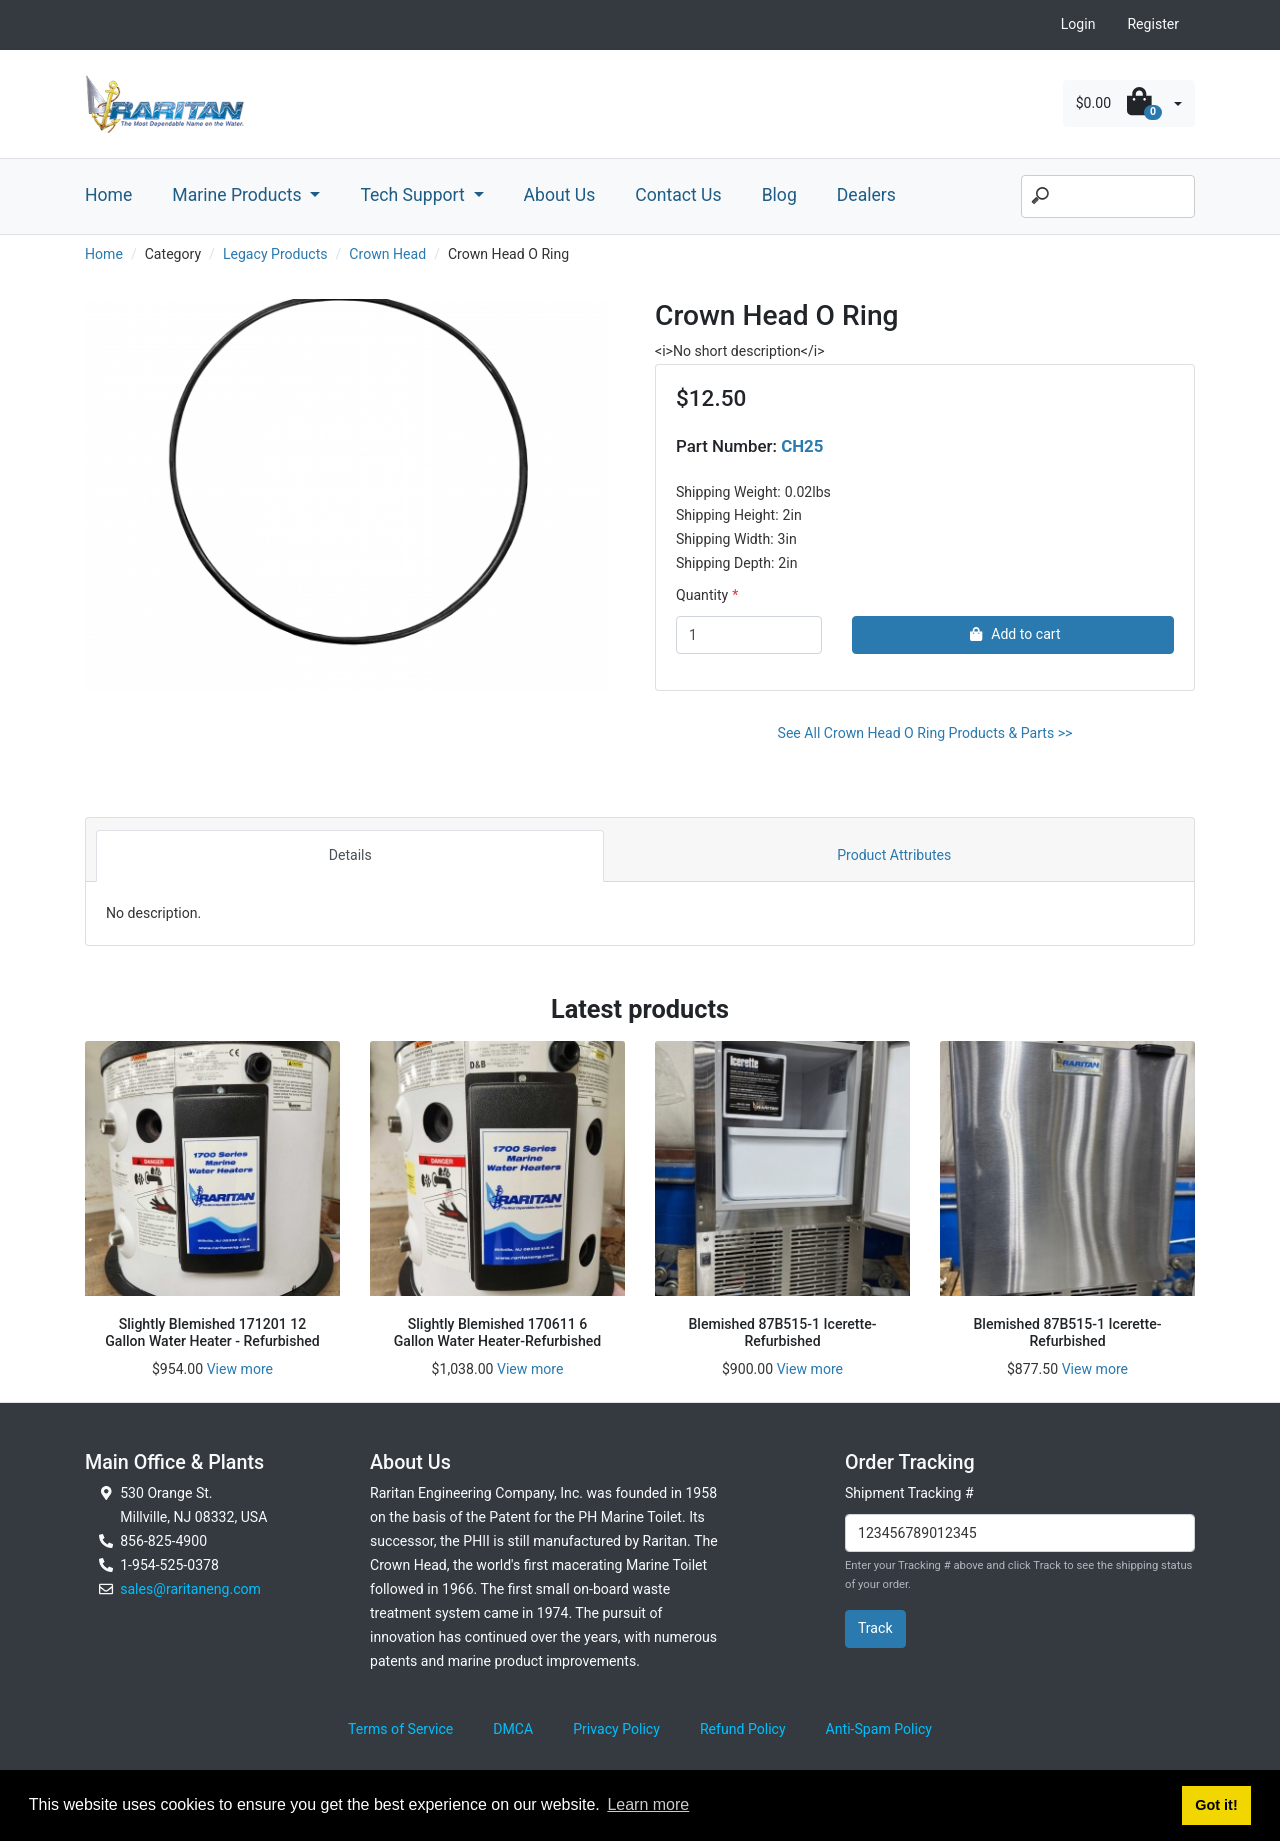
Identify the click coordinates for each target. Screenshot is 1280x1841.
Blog (779, 195)
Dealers (866, 195)
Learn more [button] (648, 1804)
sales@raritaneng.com (190, 1589)
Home (108, 195)
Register (1153, 24)
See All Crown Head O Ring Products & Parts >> (925, 733)
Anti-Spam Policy (879, 1729)
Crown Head (387, 254)
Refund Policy (743, 1729)
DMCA (513, 1729)
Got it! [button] (1216, 1805)
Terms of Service (400, 1729)
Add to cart (1012, 634)
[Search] (1108, 197)
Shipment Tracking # (909, 1493)
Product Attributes (894, 855)
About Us (560, 195)
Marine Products (239, 195)
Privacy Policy (616, 1729)
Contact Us (678, 195)
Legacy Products (275, 254)
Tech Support (414, 195)
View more (240, 1369)
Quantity (702, 595)
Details (350, 855)
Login (1078, 24)
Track (875, 1628)
